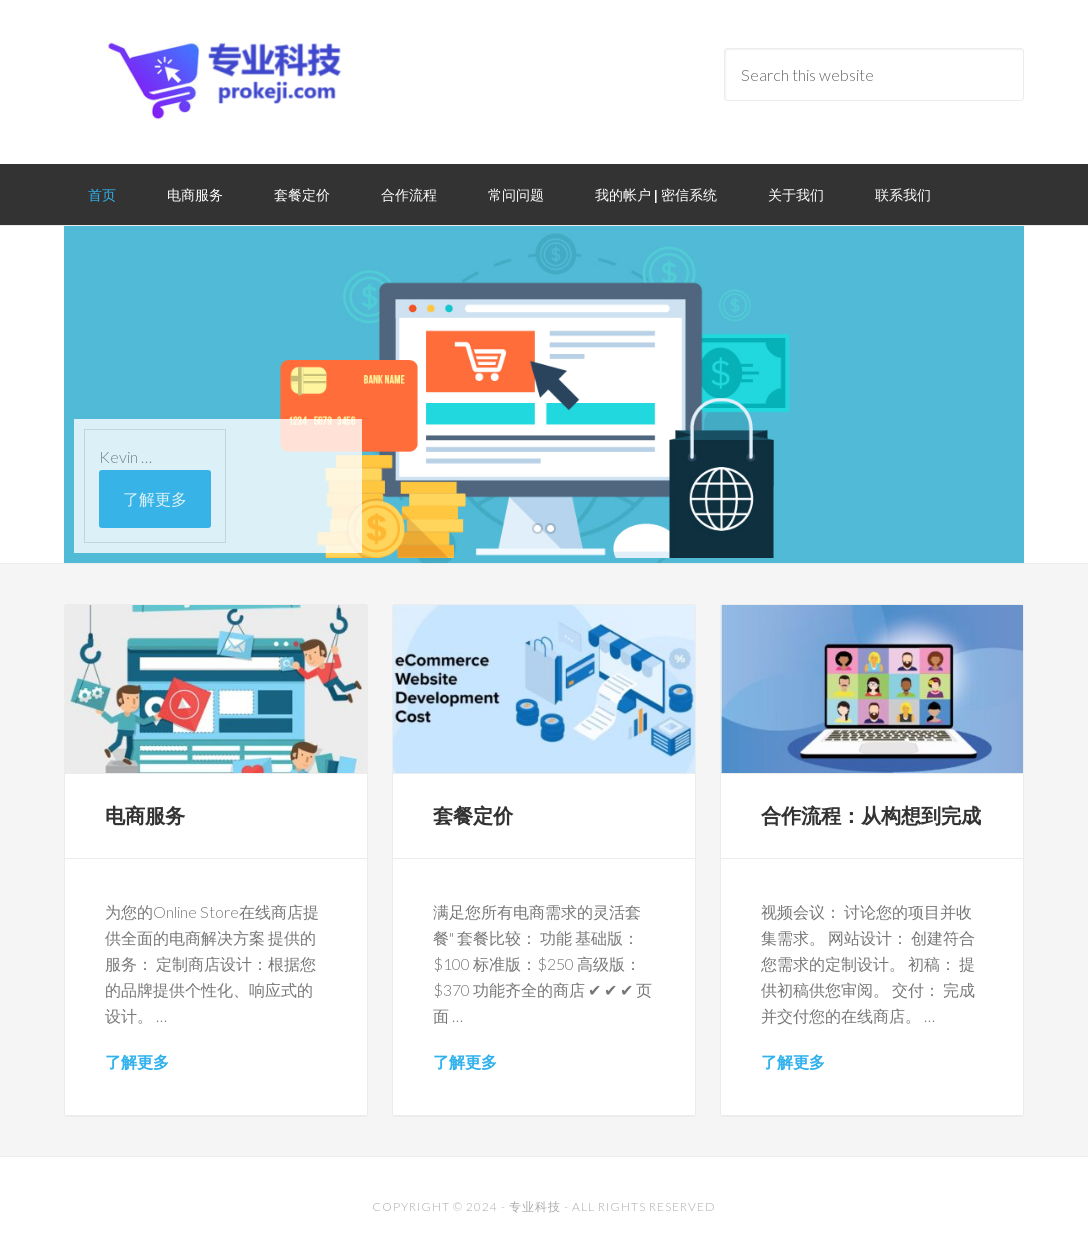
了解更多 (155, 498)
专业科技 (535, 1206)
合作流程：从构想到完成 (871, 815)
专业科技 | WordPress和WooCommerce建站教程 (224, 80)
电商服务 (145, 815)
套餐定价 (473, 815)
